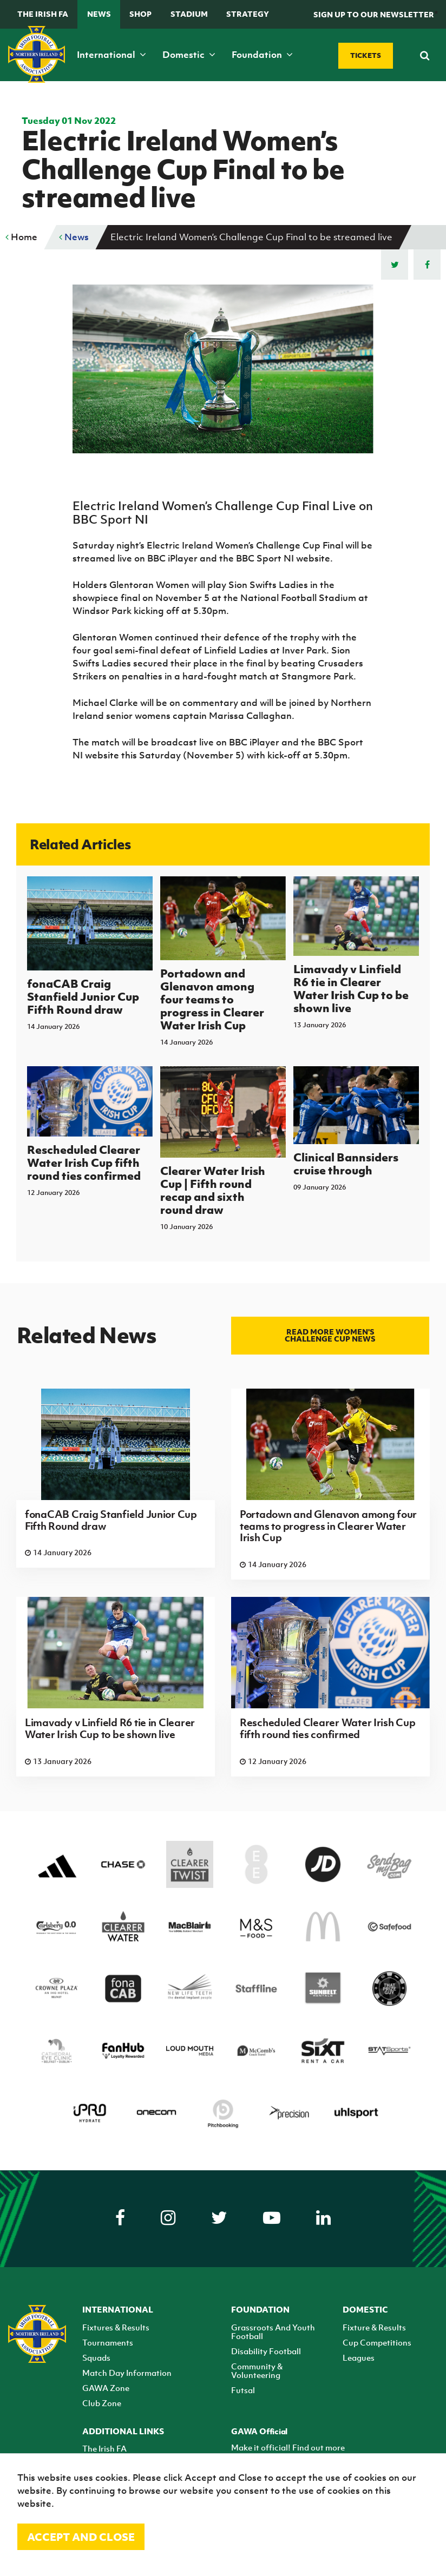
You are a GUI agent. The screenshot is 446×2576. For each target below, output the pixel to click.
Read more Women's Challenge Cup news (330, 1335)
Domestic (188, 55)
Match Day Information (127, 2372)
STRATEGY (247, 14)
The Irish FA (42, 14)
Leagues (359, 2357)
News (99, 14)
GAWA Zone (105, 2387)
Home (21, 237)
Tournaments (107, 2342)
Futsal (243, 2390)
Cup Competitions (377, 2342)
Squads (96, 2357)
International (111, 55)
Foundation (262, 55)
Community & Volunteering (257, 2370)
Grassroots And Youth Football (273, 2331)
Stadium (189, 14)
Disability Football (266, 2351)
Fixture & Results (374, 2327)
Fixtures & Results (115, 2327)
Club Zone (101, 2402)
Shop (140, 14)
